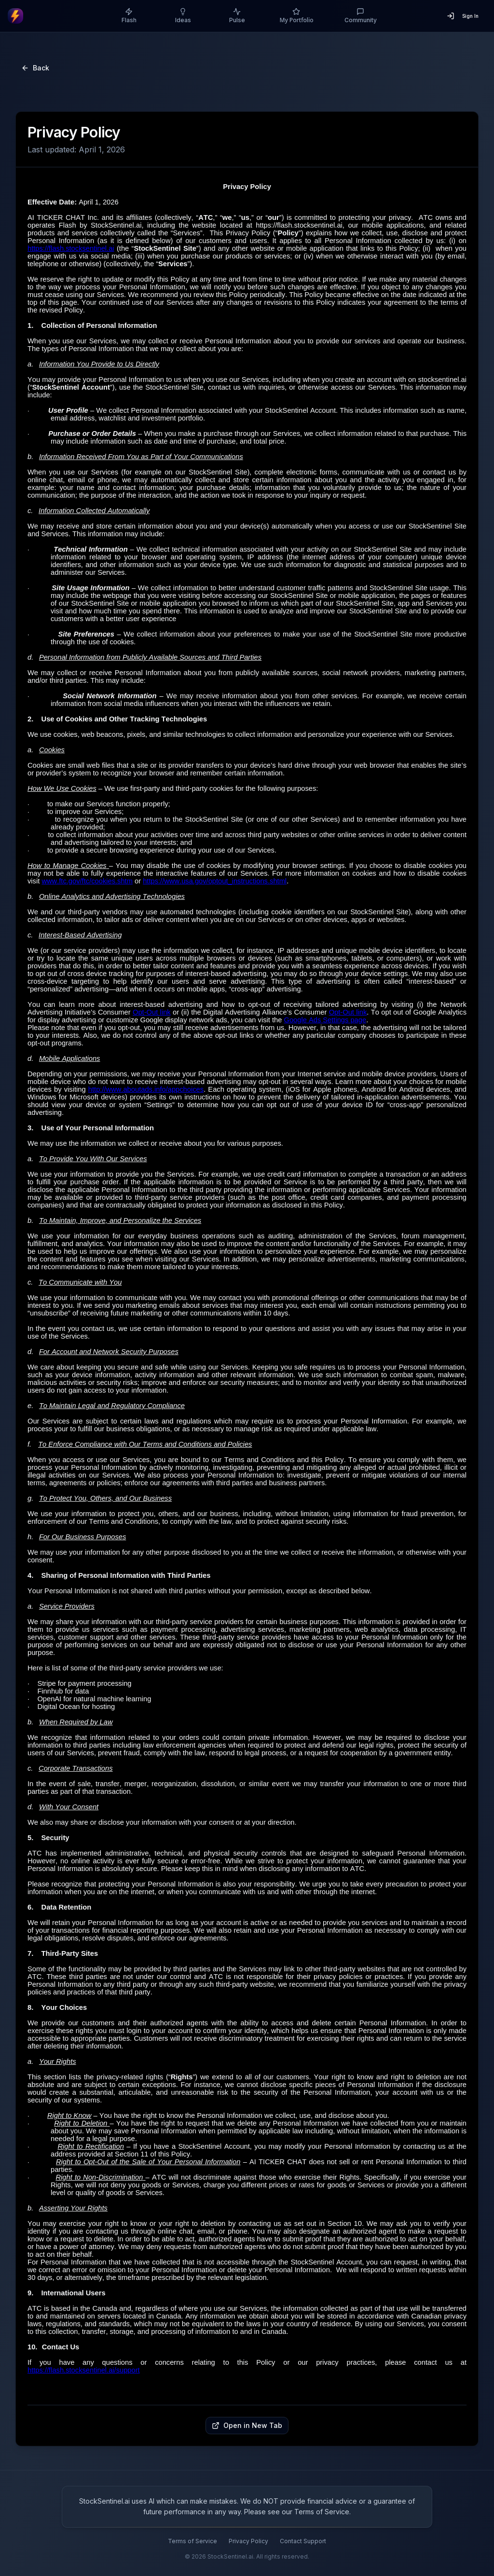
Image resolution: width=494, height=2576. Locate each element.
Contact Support (303, 2541)
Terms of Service (192, 2541)
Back (35, 68)
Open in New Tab (247, 2425)
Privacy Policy (248, 2541)
